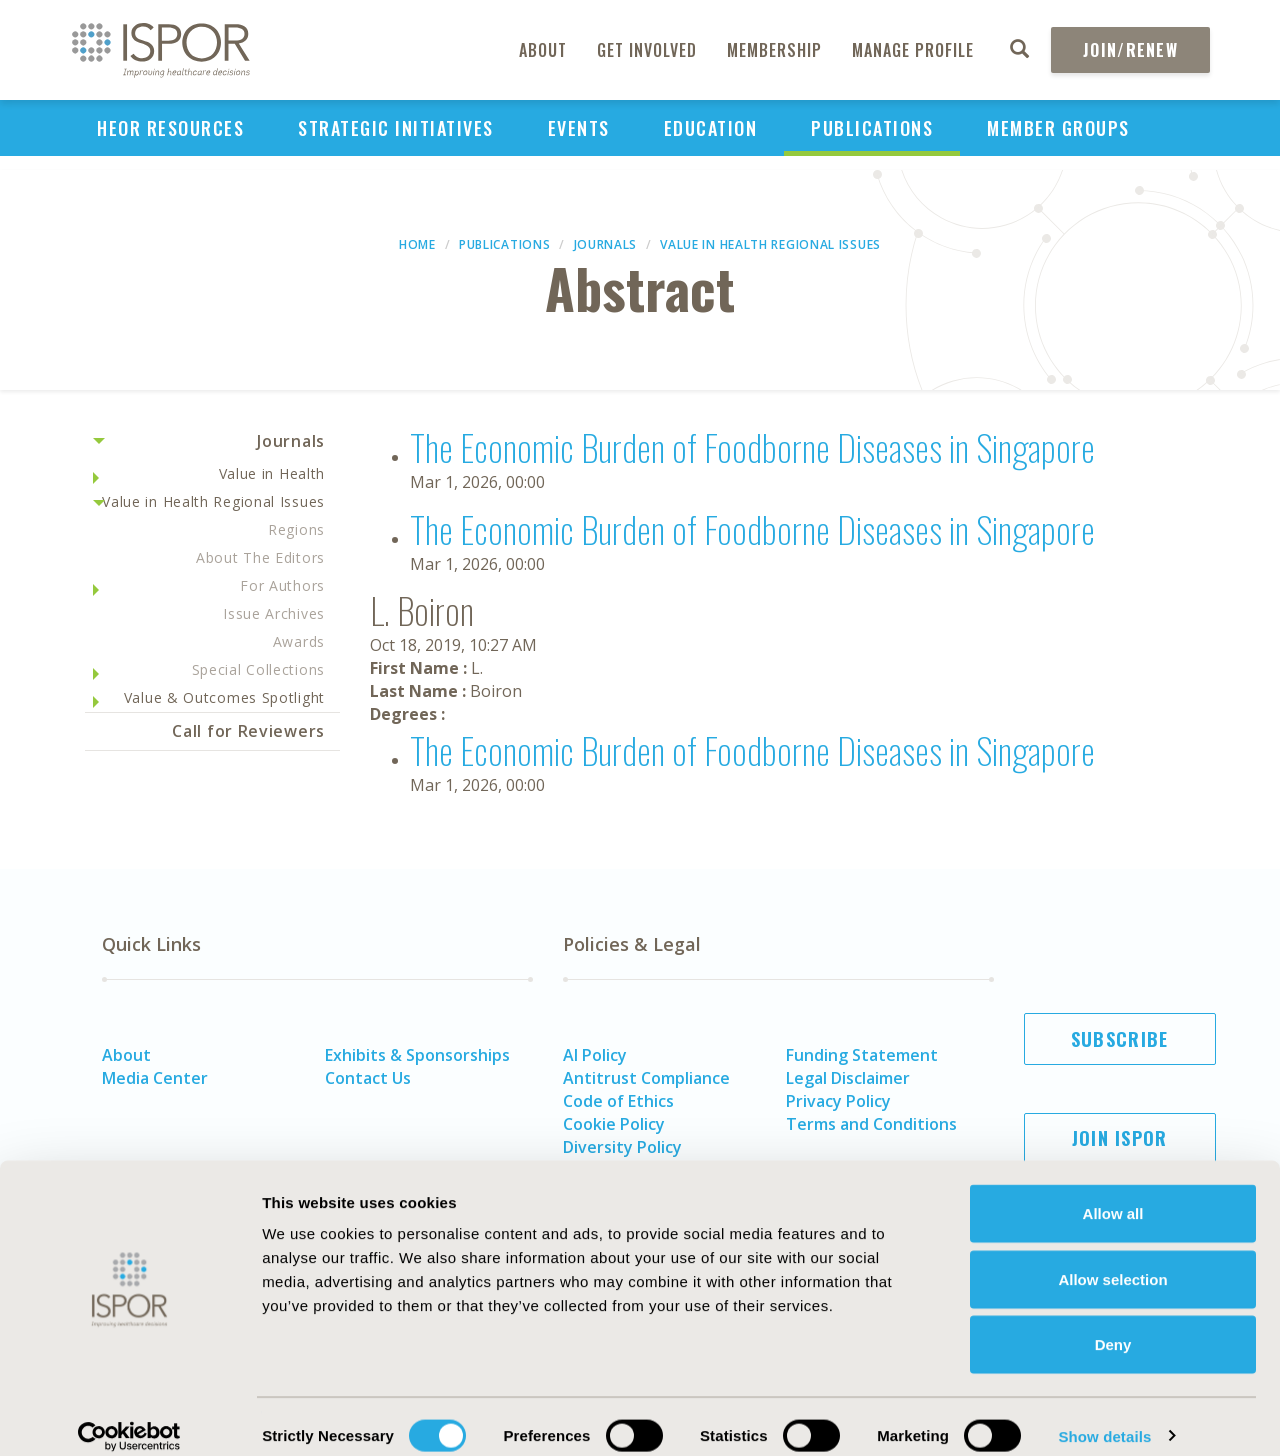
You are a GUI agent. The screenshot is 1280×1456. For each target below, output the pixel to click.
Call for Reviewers (248, 731)
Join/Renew (1130, 50)
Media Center (155, 1078)
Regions (296, 529)
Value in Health (272, 473)
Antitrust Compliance (646, 1078)
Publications (872, 128)
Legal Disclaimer (848, 1078)
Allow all (1113, 1193)
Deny (1113, 1324)
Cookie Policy (614, 1124)
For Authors (282, 585)
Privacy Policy (838, 1101)
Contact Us (368, 1078)
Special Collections (258, 669)
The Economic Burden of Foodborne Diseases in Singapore (752, 446)
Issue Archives (274, 613)
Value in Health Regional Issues (770, 244)
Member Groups (1058, 128)
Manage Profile (913, 50)
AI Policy (595, 1055)
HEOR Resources (170, 128)
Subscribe (1120, 1039)
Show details (1104, 1416)
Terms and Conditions (871, 1124)
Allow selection (1112, 1259)
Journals (606, 244)
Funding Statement (862, 1055)
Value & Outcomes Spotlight (224, 697)
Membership (774, 50)
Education (711, 128)
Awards (299, 641)
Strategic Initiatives (396, 128)
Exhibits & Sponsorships (417, 1055)
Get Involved (647, 50)
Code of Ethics (618, 1101)
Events (579, 128)
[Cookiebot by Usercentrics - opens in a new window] (129, 1417)
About (543, 50)
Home (417, 244)
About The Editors (260, 557)
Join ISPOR (1120, 1138)
